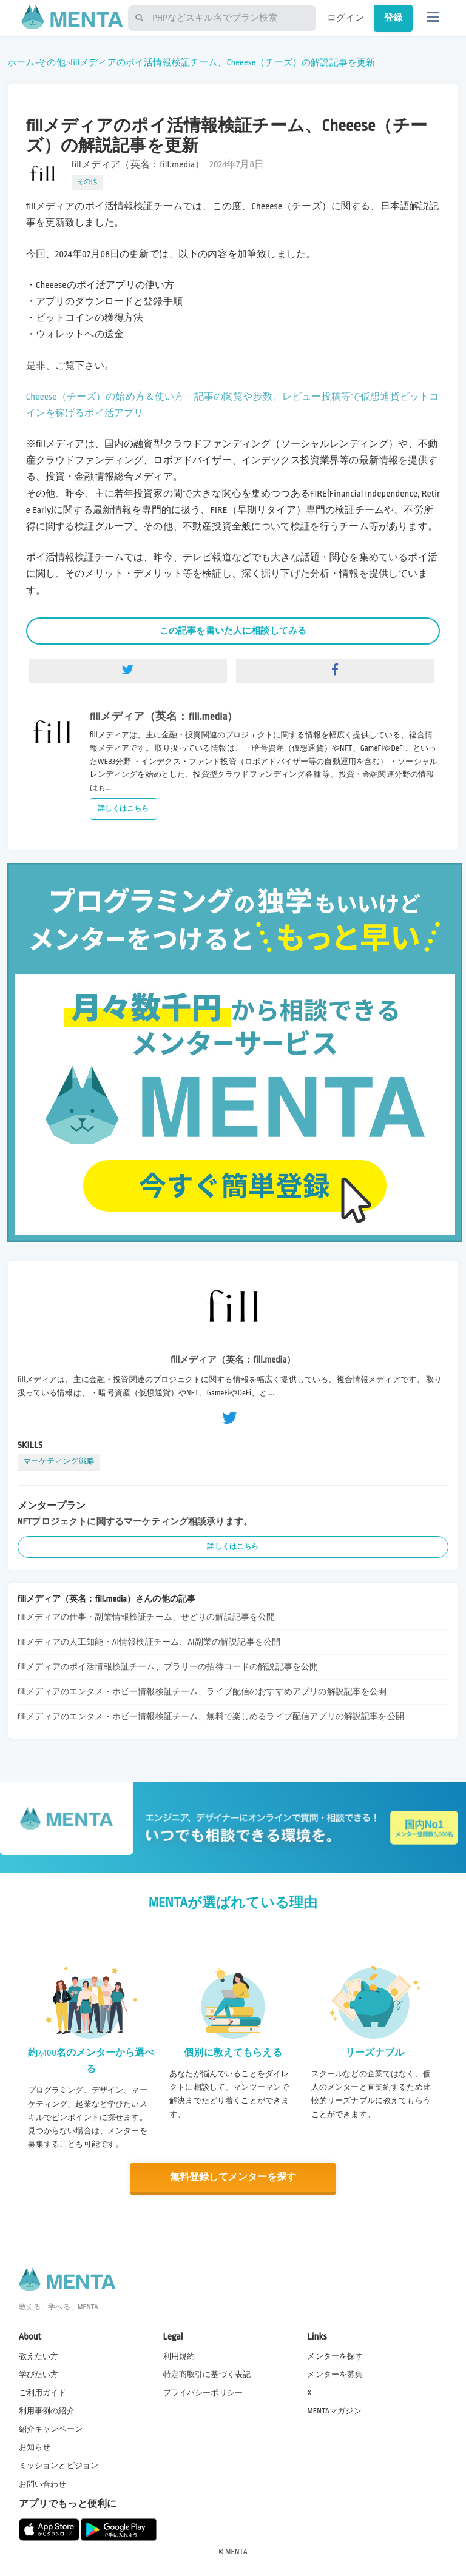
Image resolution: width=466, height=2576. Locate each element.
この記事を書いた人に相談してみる (233, 631)
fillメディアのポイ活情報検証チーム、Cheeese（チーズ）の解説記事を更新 (223, 62)
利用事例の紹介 (47, 2410)
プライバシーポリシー (203, 2392)
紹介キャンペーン (51, 2428)
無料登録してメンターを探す (233, 2177)
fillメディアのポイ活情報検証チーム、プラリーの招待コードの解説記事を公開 (168, 1666)
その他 (51, 62)
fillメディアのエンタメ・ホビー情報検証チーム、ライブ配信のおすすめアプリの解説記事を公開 (202, 1691)
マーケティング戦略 (59, 1461)
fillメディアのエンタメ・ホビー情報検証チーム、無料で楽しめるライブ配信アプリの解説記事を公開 (211, 1716)
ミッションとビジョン (59, 2465)
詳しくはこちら (123, 809)
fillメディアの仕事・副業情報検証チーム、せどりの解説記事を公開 (146, 1617)
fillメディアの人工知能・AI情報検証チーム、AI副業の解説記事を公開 (149, 1641)
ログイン (345, 17)
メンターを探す (335, 2356)
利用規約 (179, 2356)
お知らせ (35, 2447)
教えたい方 (39, 2356)
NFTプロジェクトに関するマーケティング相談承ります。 (135, 1521)
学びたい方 (39, 2374)
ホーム (21, 62)
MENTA (236, 2551)
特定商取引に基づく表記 (207, 2374)
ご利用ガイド (43, 2392)
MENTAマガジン (334, 2410)
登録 (393, 17)
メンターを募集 (335, 2374)
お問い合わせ (43, 2484)
